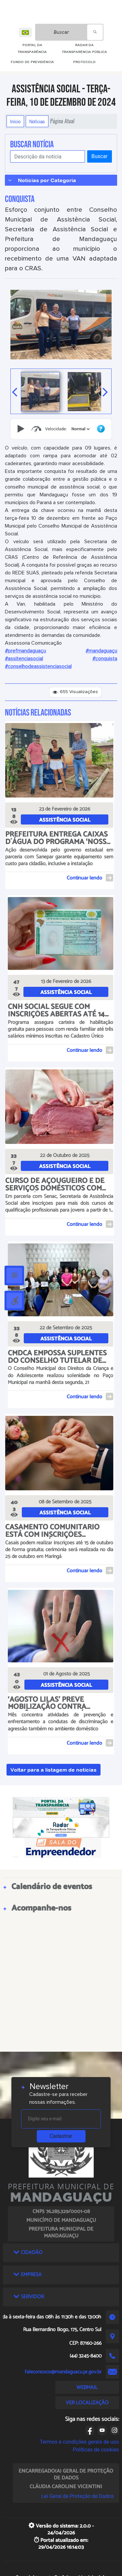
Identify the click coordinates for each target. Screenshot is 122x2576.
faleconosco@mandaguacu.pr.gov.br (63, 2372)
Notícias (37, 121)
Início (15, 121)
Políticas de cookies (96, 2450)
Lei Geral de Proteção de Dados (77, 2496)
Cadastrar (61, 2136)
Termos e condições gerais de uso (79, 2442)
